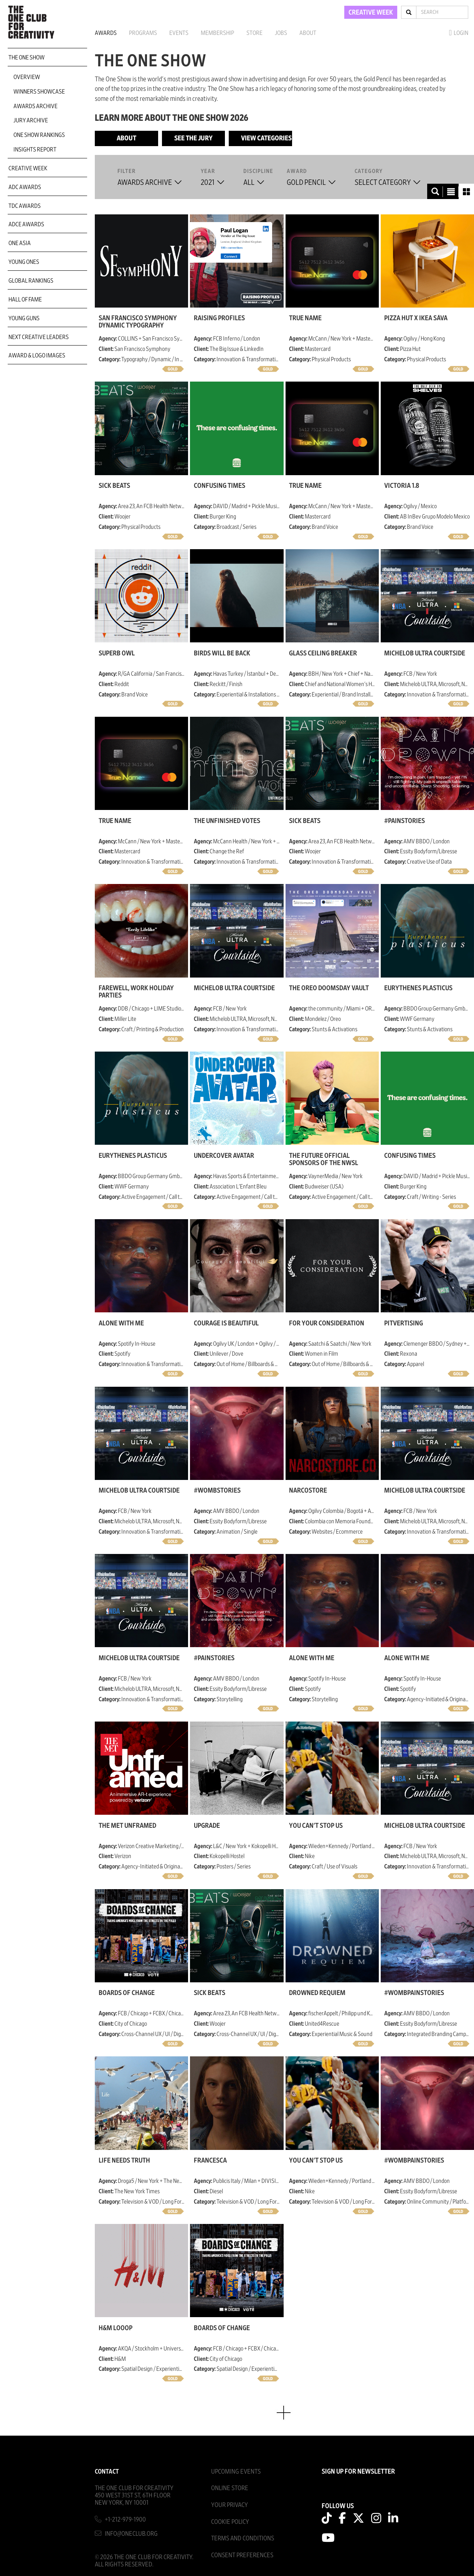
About (307, 33)
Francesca (210, 2160)
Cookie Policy (230, 2521)
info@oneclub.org (131, 2533)
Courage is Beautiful (226, 1323)
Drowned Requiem (317, 1993)
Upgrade (207, 1825)
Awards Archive (35, 106)
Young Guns (24, 318)
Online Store (229, 2488)
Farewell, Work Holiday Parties (136, 992)
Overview (26, 77)
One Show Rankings (39, 135)
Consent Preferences (242, 2555)
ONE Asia (19, 243)
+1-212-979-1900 (125, 2519)
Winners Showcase (39, 92)
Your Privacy (229, 2505)
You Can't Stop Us (316, 1825)
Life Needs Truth (124, 2160)
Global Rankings (30, 281)
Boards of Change (127, 1993)
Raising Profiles (219, 318)
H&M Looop (115, 2328)
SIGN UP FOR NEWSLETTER (358, 2471)
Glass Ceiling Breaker (323, 653)
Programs (143, 33)
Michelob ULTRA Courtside (424, 653)
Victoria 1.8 (401, 485)
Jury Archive (30, 120)
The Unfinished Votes (227, 821)
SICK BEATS (114, 485)
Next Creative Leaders (38, 337)
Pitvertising (403, 1323)
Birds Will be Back (222, 653)
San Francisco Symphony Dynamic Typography (138, 322)
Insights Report (34, 149)
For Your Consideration (326, 1323)
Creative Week (27, 168)
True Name (305, 318)
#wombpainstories (414, 1993)
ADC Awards (24, 187)
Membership (217, 33)
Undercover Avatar (224, 1155)
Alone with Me (121, 1323)
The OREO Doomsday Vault (329, 988)
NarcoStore (308, 1490)
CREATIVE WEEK (370, 12)
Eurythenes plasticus (418, 988)
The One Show (26, 57)
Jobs (281, 33)
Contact (107, 2471)
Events (178, 33)
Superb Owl (117, 653)
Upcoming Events (236, 2471)
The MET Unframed (127, 1825)
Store (254, 33)
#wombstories (217, 1490)
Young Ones (23, 262)
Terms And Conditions (242, 2538)
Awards (106, 33)
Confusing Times (219, 485)
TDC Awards (24, 206)
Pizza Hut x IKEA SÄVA (416, 318)
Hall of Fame (25, 299)
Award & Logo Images (36, 355)
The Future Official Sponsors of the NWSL (323, 1159)
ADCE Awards (26, 224)
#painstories (404, 821)
